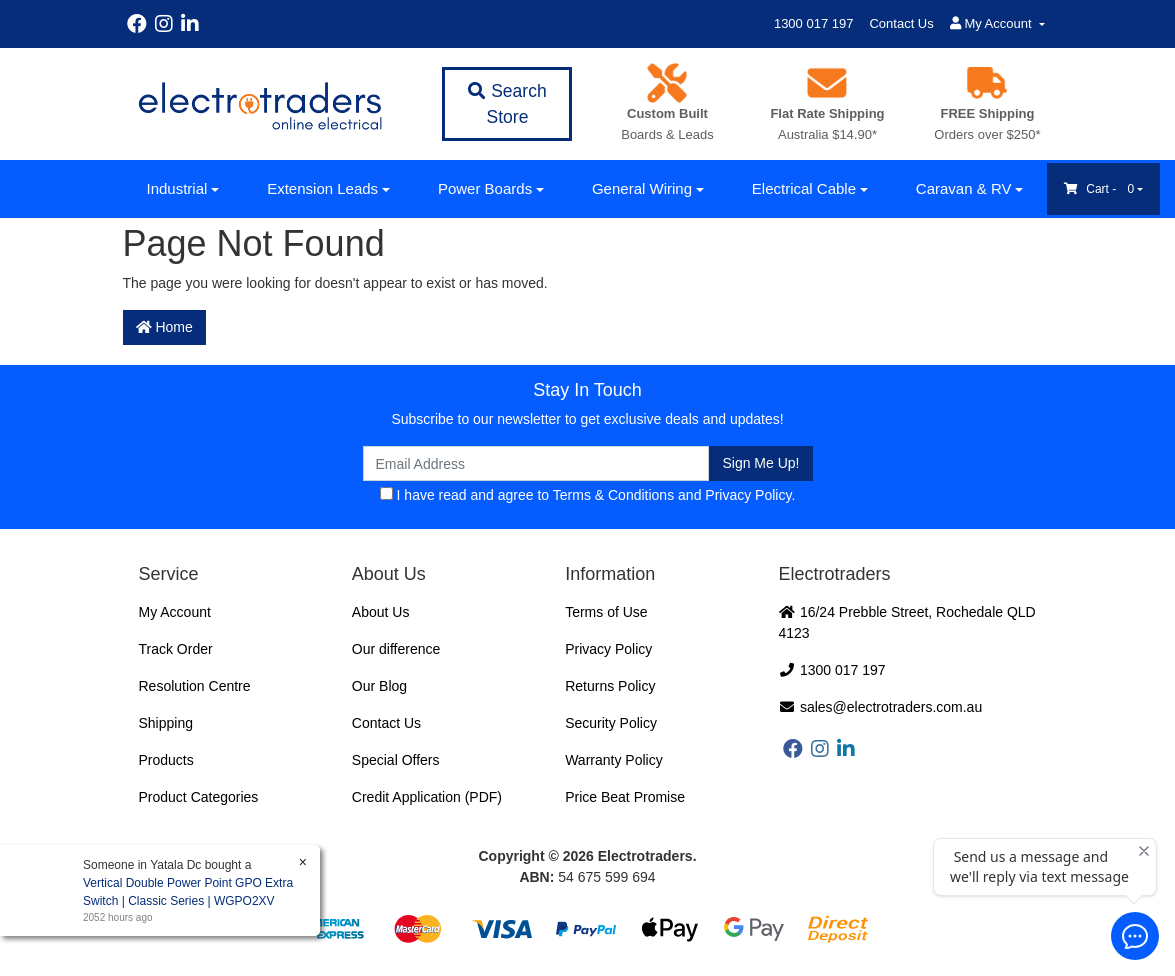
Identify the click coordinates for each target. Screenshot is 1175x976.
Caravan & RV (964, 188)
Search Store (507, 104)
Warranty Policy (614, 760)
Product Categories (199, 797)
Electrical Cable (804, 188)
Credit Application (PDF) (427, 797)
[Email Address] (536, 463)
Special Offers (396, 760)
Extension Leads (322, 188)
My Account (175, 612)
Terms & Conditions (613, 495)
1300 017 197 (814, 23)
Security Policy (611, 723)
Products (166, 760)
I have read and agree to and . (588, 495)
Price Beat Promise (625, 797)
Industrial (177, 188)
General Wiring (642, 188)
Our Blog (379, 686)
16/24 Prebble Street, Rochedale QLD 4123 (907, 622)
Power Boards (485, 188)
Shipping (166, 723)
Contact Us (901, 23)
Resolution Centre (195, 686)
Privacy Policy (748, 495)
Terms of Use (606, 612)
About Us (381, 612)
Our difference (396, 649)
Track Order (176, 649)
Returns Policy (610, 686)
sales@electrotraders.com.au (881, 707)
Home (164, 327)
